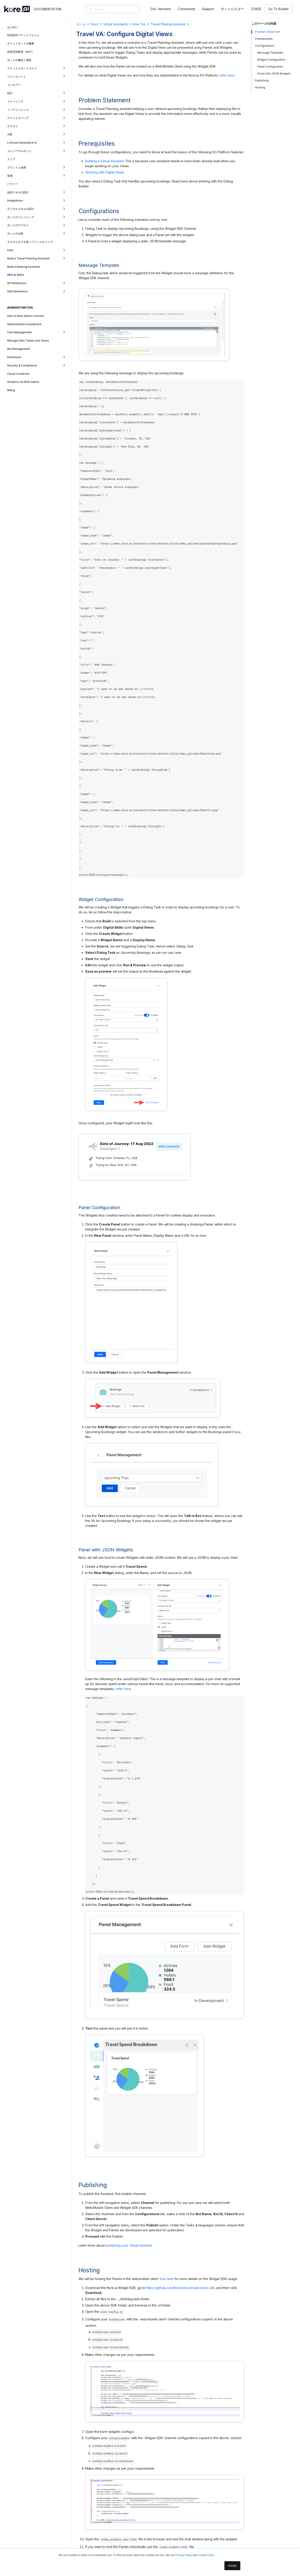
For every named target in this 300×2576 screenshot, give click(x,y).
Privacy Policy (183, 2555)
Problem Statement (267, 31)
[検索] (91, 9)
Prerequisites (264, 38)
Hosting (260, 87)
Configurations (264, 45)
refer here (123, 1689)
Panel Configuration (270, 66)
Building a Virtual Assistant (104, 161)
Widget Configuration (271, 59)
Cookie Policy (206, 2555)
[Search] (119, 9)
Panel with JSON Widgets (274, 73)
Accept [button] (232, 2565)
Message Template (270, 52)
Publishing (262, 80)
